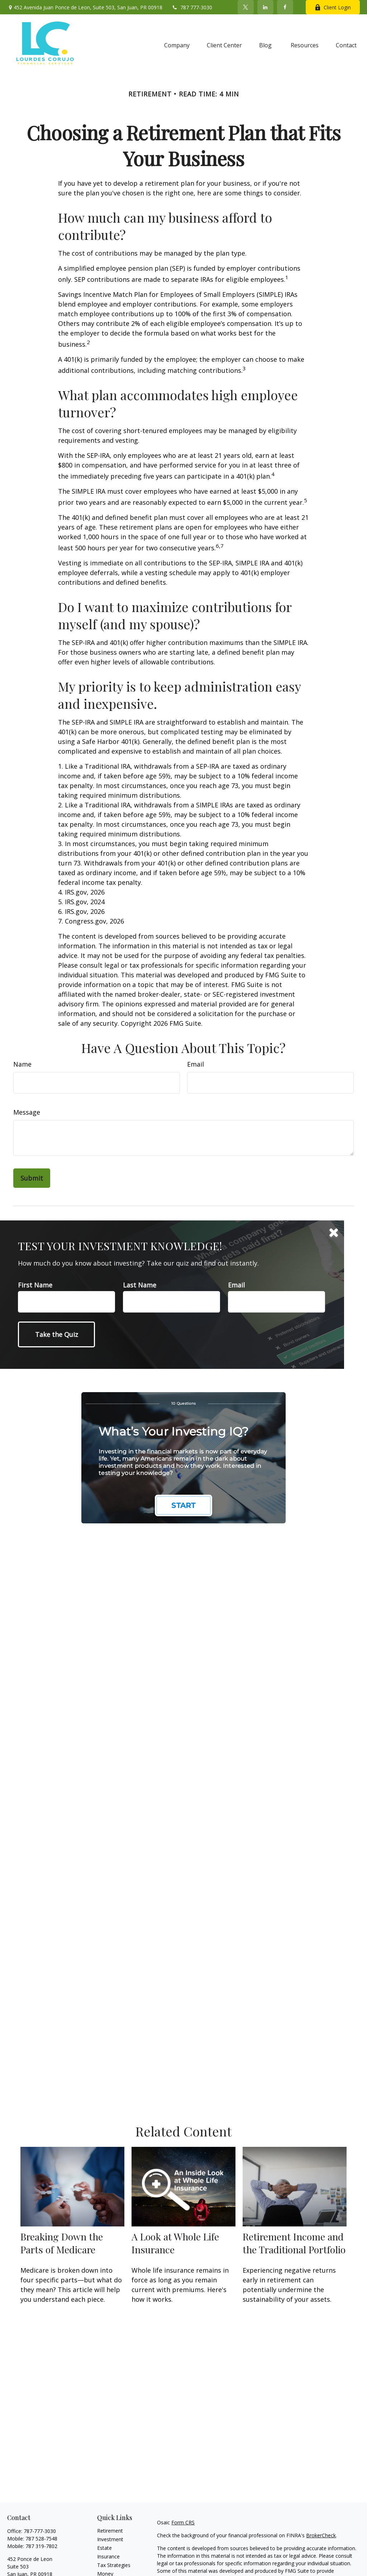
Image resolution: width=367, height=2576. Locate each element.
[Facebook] (285, 7)
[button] (177, 44)
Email (195, 1064)
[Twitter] (246, 7)
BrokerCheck (321, 2535)
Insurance (108, 2556)
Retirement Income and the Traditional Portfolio (294, 2243)
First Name (35, 1285)
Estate (104, 2547)
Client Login (333, 7)
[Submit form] (31, 1178)
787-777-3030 (40, 2531)
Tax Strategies (113, 2565)
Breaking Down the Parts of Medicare (61, 2243)
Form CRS (183, 2522)
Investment (110, 2539)
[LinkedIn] (265, 7)
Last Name (139, 1285)
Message (26, 1112)
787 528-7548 (41, 2538)
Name (22, 1064)
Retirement (110, 2530)
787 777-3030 (191, 7)
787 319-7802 (41, 2546)
